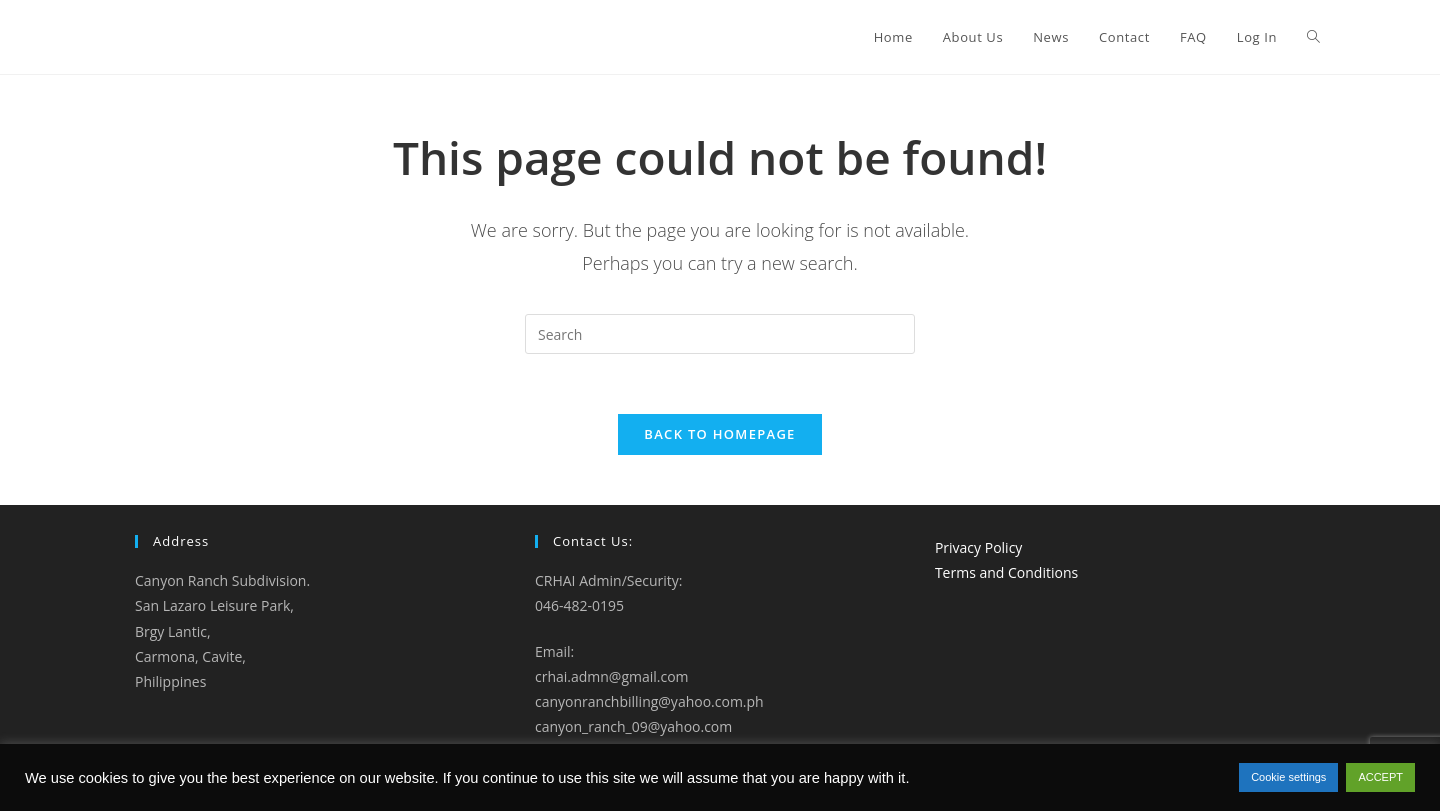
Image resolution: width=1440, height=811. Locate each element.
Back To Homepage (719, 434)
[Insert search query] (720, 334)
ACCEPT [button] (1380, 777)
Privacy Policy (978, 547)
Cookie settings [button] (1288, 777)
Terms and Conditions (1006, 572)
